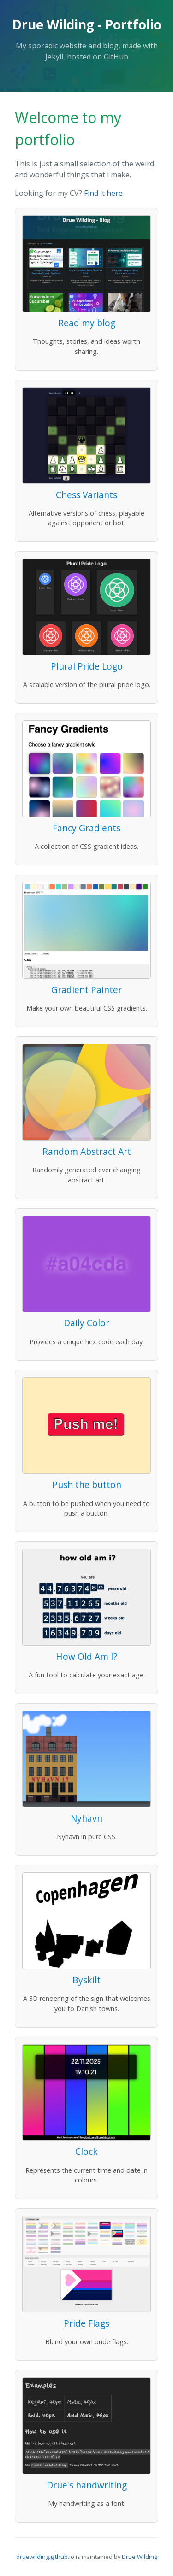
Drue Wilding (139, 2556)
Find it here (103, 193)
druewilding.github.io (45, 2556)
